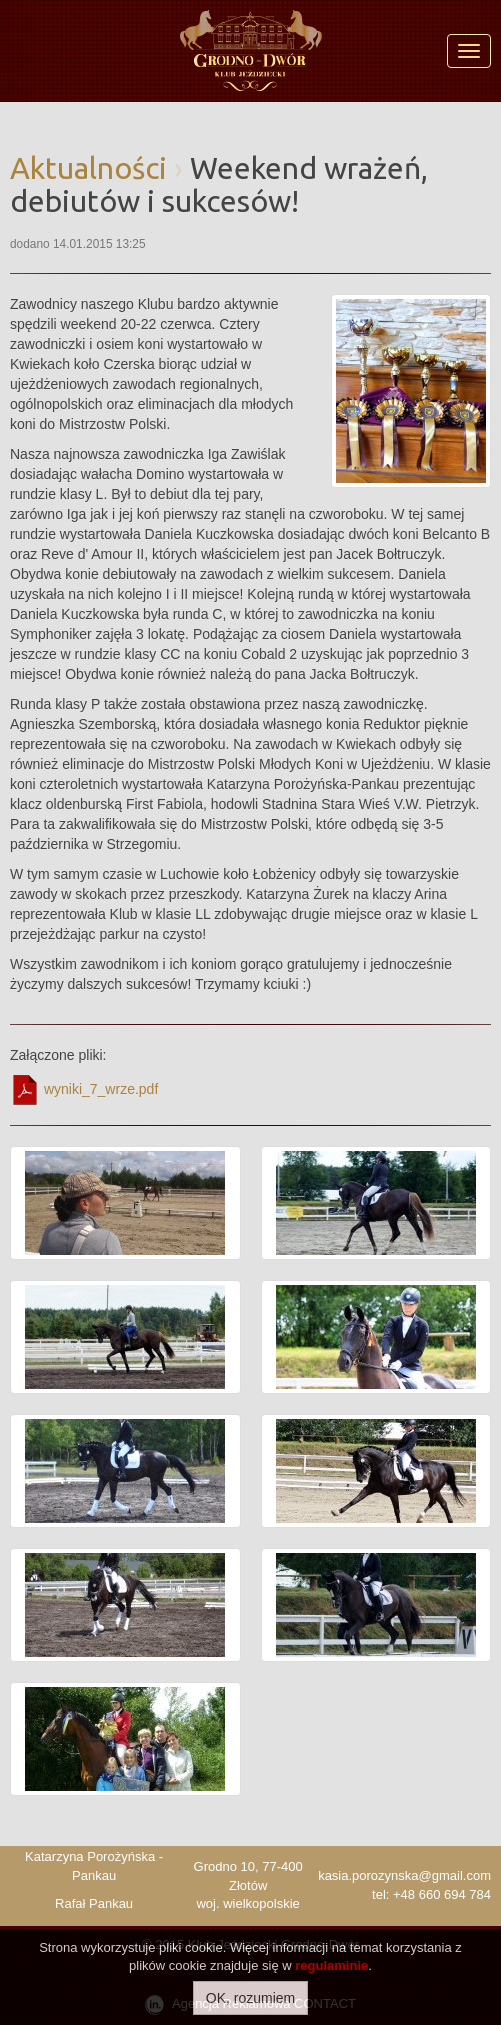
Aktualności (88, 168)
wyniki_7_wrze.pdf (84, 1090)
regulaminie (331, 1965)
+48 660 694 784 (442, 1894)
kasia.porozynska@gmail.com (404, 1875)
